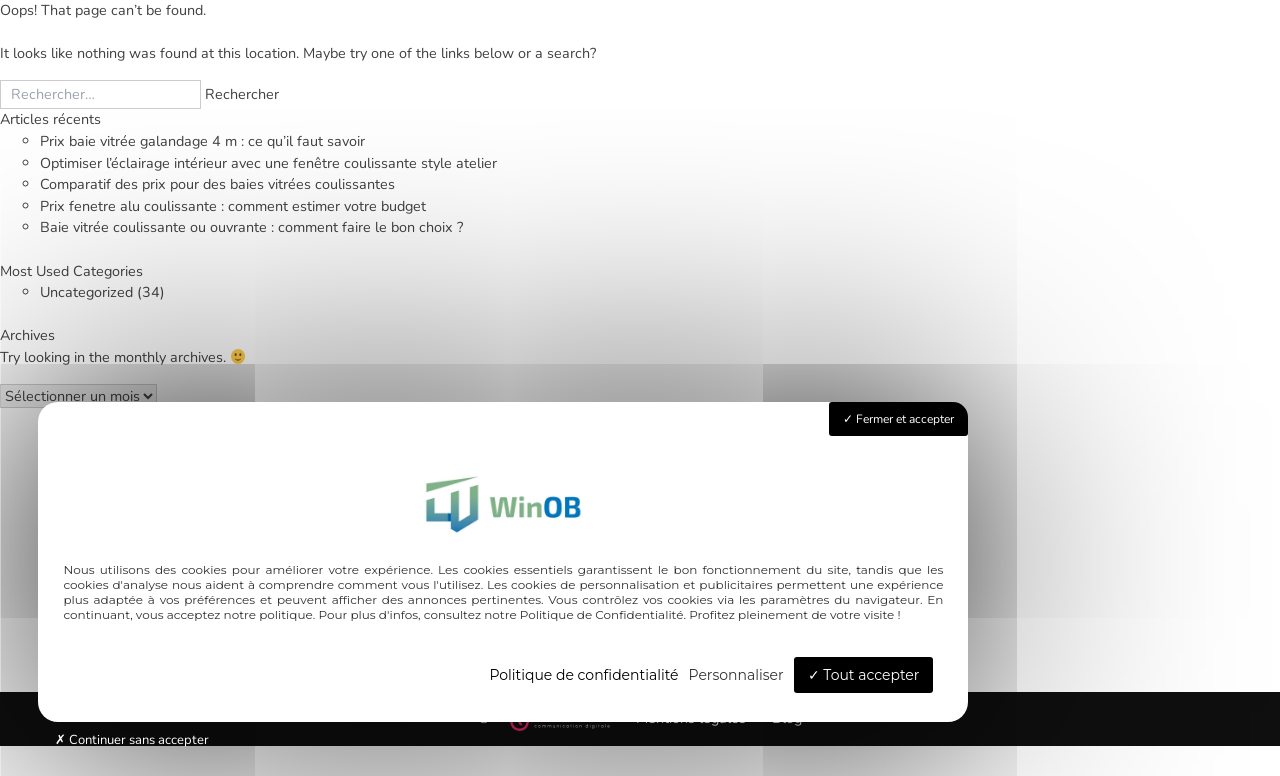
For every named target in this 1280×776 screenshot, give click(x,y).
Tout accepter (864, 675)
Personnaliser (736, 675)
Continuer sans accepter (132, 740)
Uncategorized (86, 292)
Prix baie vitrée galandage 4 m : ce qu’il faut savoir (202, 141)
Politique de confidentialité (583, 675)
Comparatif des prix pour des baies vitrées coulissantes (217, 184)
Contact (1212, 542)
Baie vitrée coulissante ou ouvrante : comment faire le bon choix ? (251, 227)
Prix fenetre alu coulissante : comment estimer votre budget (233, 206)
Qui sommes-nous (1062, 542)
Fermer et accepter (898, 419)
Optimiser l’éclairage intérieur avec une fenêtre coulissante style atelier (268, 163)
